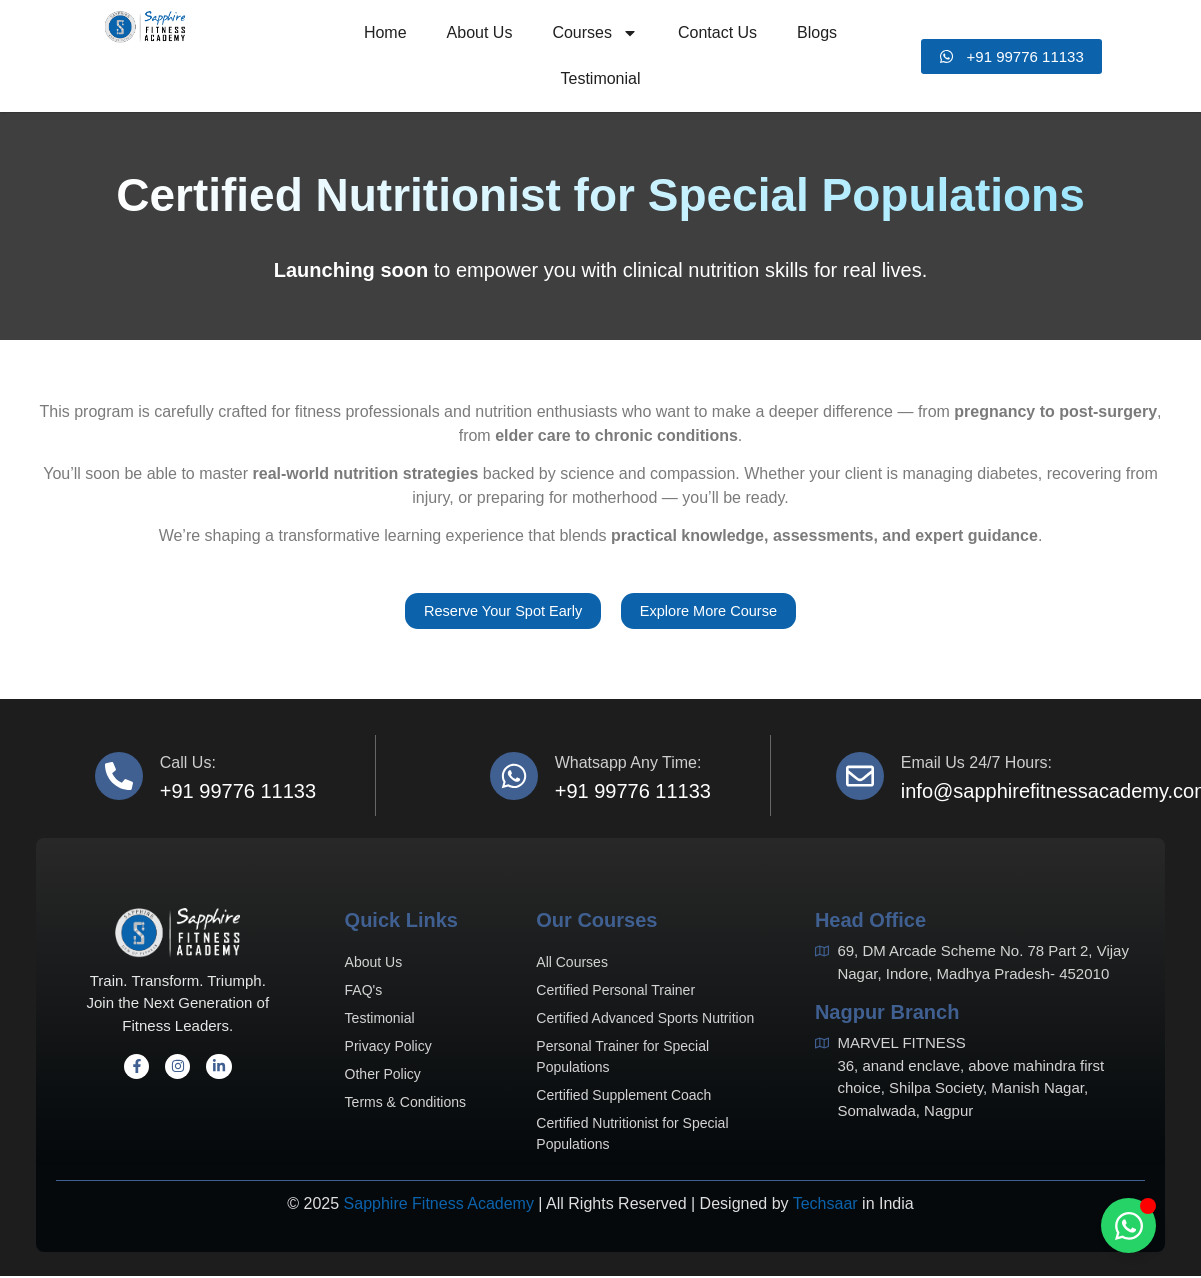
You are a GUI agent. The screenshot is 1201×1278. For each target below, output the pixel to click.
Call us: (188, 765)
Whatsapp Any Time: (628, 765)
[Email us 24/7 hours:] (860, 778)
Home (385, 32)
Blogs (817, 32)
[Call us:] (119, 778)
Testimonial (600, 78)
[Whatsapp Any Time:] (514, 778)
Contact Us (717, 32)
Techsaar (825, 1206)
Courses (595, 33)
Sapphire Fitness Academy (439, 1206)
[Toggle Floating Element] (1128, 1225)
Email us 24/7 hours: (976, 765)
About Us (480, 32)
